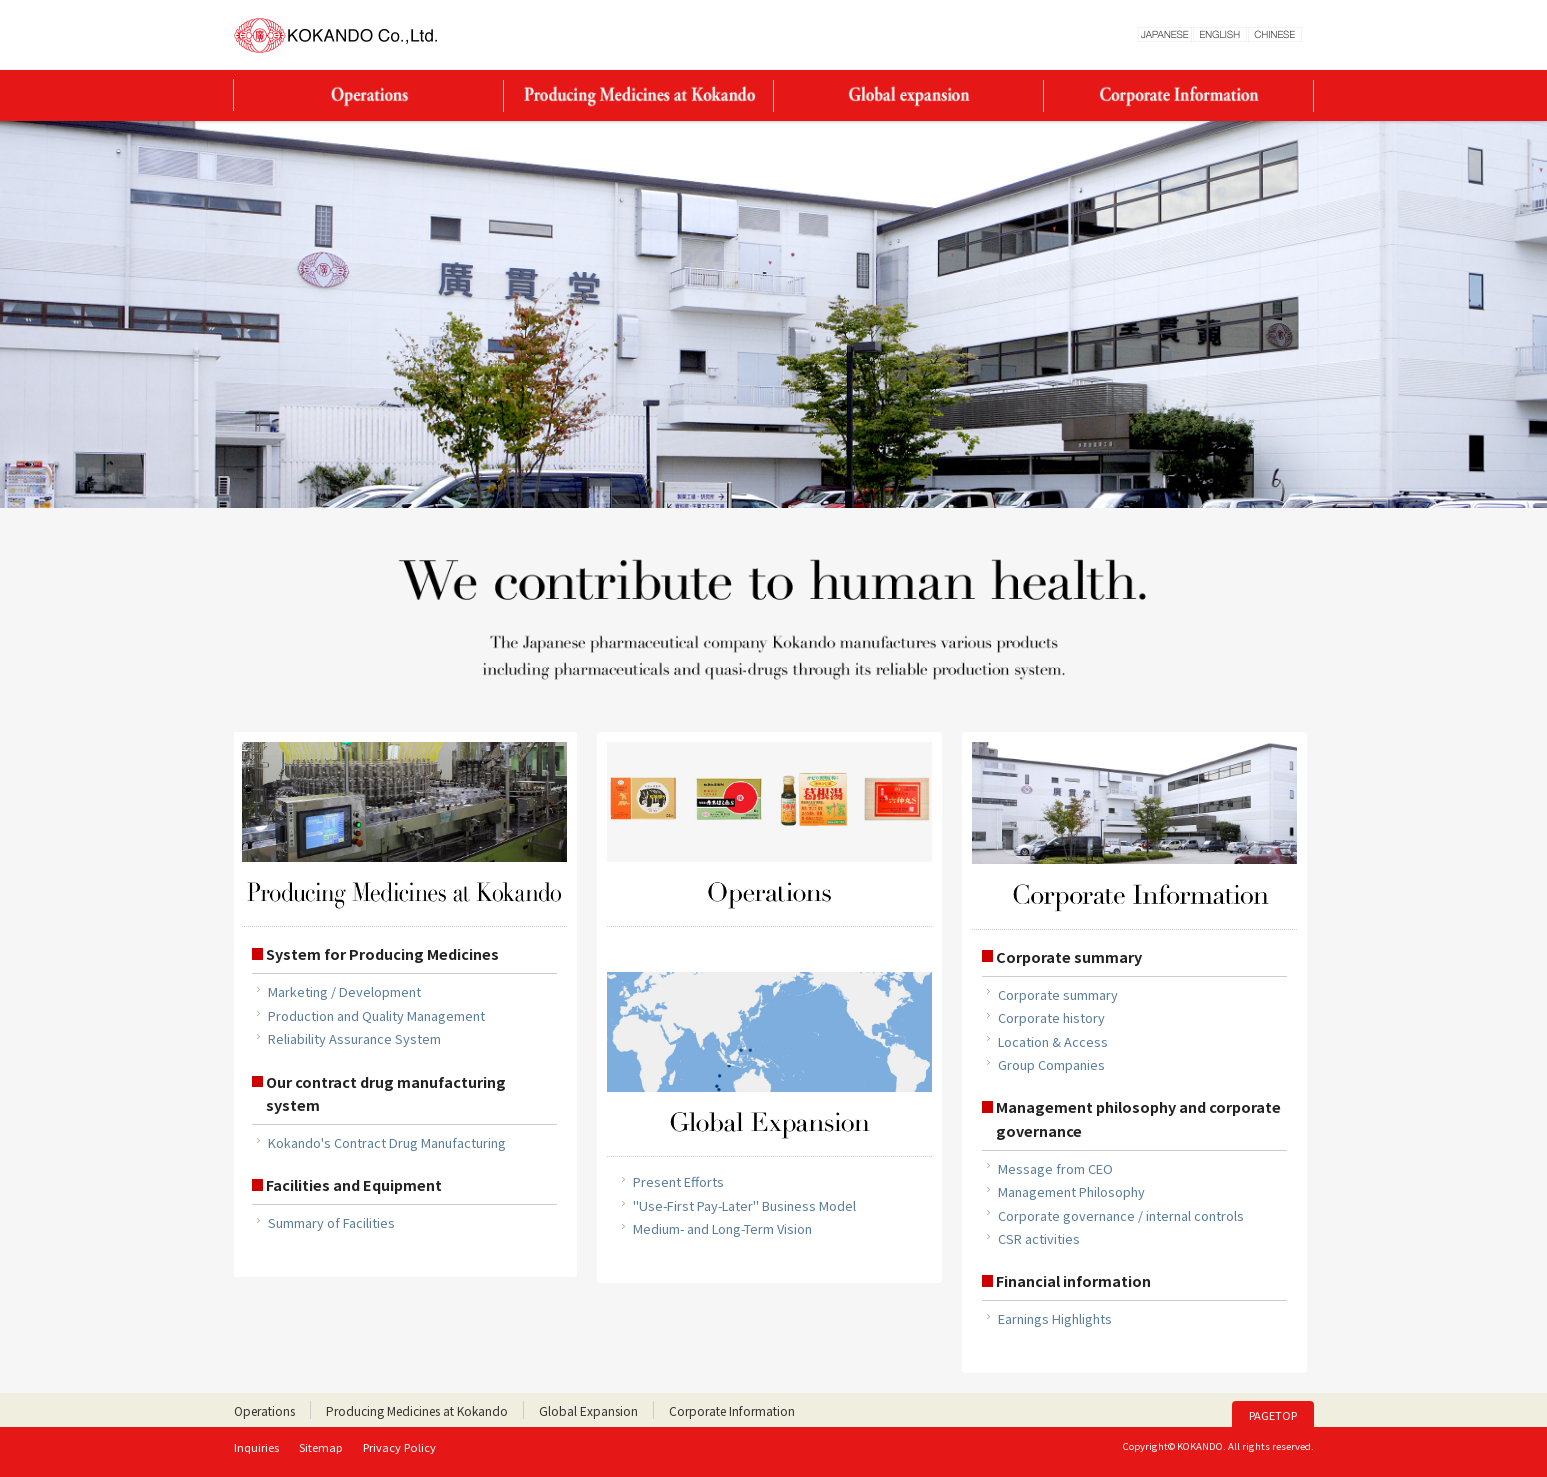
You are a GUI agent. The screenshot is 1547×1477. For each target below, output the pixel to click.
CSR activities (1039, 1238)
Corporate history (1051, 1017)
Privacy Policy (399, 1447)
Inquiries (256, 1447)
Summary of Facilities (331, 1222)
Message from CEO (1055, 1168)
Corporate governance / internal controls (1121, 1215)
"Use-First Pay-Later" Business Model (744, 1205)
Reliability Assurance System (354, 1038)
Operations (369, 95)
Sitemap (321, 1447)
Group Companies (1051, 1064)
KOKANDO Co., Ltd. (336, 35)
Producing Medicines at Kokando (639, 95)
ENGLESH (1220, 34)
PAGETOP (1273, 1415)
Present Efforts (678, 1181)
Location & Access (1053, 1041)
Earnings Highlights (1055, 1318)
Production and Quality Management (376, 1015)
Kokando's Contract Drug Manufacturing (387, 1142)
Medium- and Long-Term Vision (722, 1228)
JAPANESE (1165, 34)
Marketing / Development (344, 991)
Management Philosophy (1071, 1191)
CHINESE (1275, 34)
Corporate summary (1058, 994)
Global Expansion (909, 95)
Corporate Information (1179, 95)
